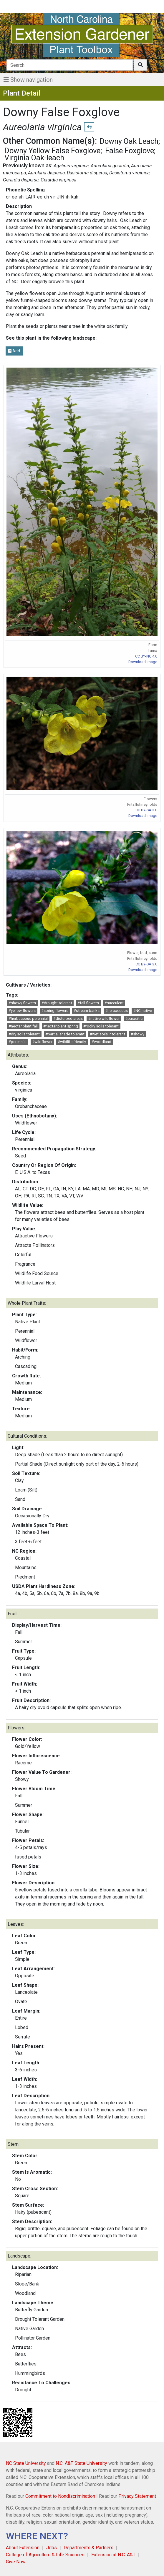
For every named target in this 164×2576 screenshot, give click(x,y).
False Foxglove (129, 150)
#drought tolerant (57, 1003)
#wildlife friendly (72, 1042)
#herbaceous (116, 1010)
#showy (137, 1034)
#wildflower (42, 1042)
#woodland (101, 1042)
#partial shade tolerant (65, 1034)
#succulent (114, 1003)
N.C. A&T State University (81, 2463)
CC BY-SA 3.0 (146, 810)
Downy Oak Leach (129, 141)
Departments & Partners (88, 2547)
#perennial (17, 1042)
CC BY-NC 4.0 (146, 656)
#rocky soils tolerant (101, 1026)
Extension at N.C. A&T (113, 2554)
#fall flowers (88, 1003)
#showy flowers (22, 1003)
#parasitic (134, 1018)
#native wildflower (104, 1018)
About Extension (22, 2547)
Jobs (51, 2547)
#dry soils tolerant (24, 1034)
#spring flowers (54, 1010)
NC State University (26, 2463)
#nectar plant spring (60, 1026)
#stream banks (87, 1010)
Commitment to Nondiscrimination (60, 2496)
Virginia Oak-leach (34, 157)
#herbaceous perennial (28, 1018)
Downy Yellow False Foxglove (52, 150)
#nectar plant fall (23, 1026)
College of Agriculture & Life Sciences (45, 2554)
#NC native (142, 1010)
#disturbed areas (68, 1018)
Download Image (142, 662)
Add (14, 350)
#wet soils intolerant (107, 1034)
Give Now (16, 2562)
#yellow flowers (22, 1010)
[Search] (69, 65)
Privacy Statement (137, 2496)
